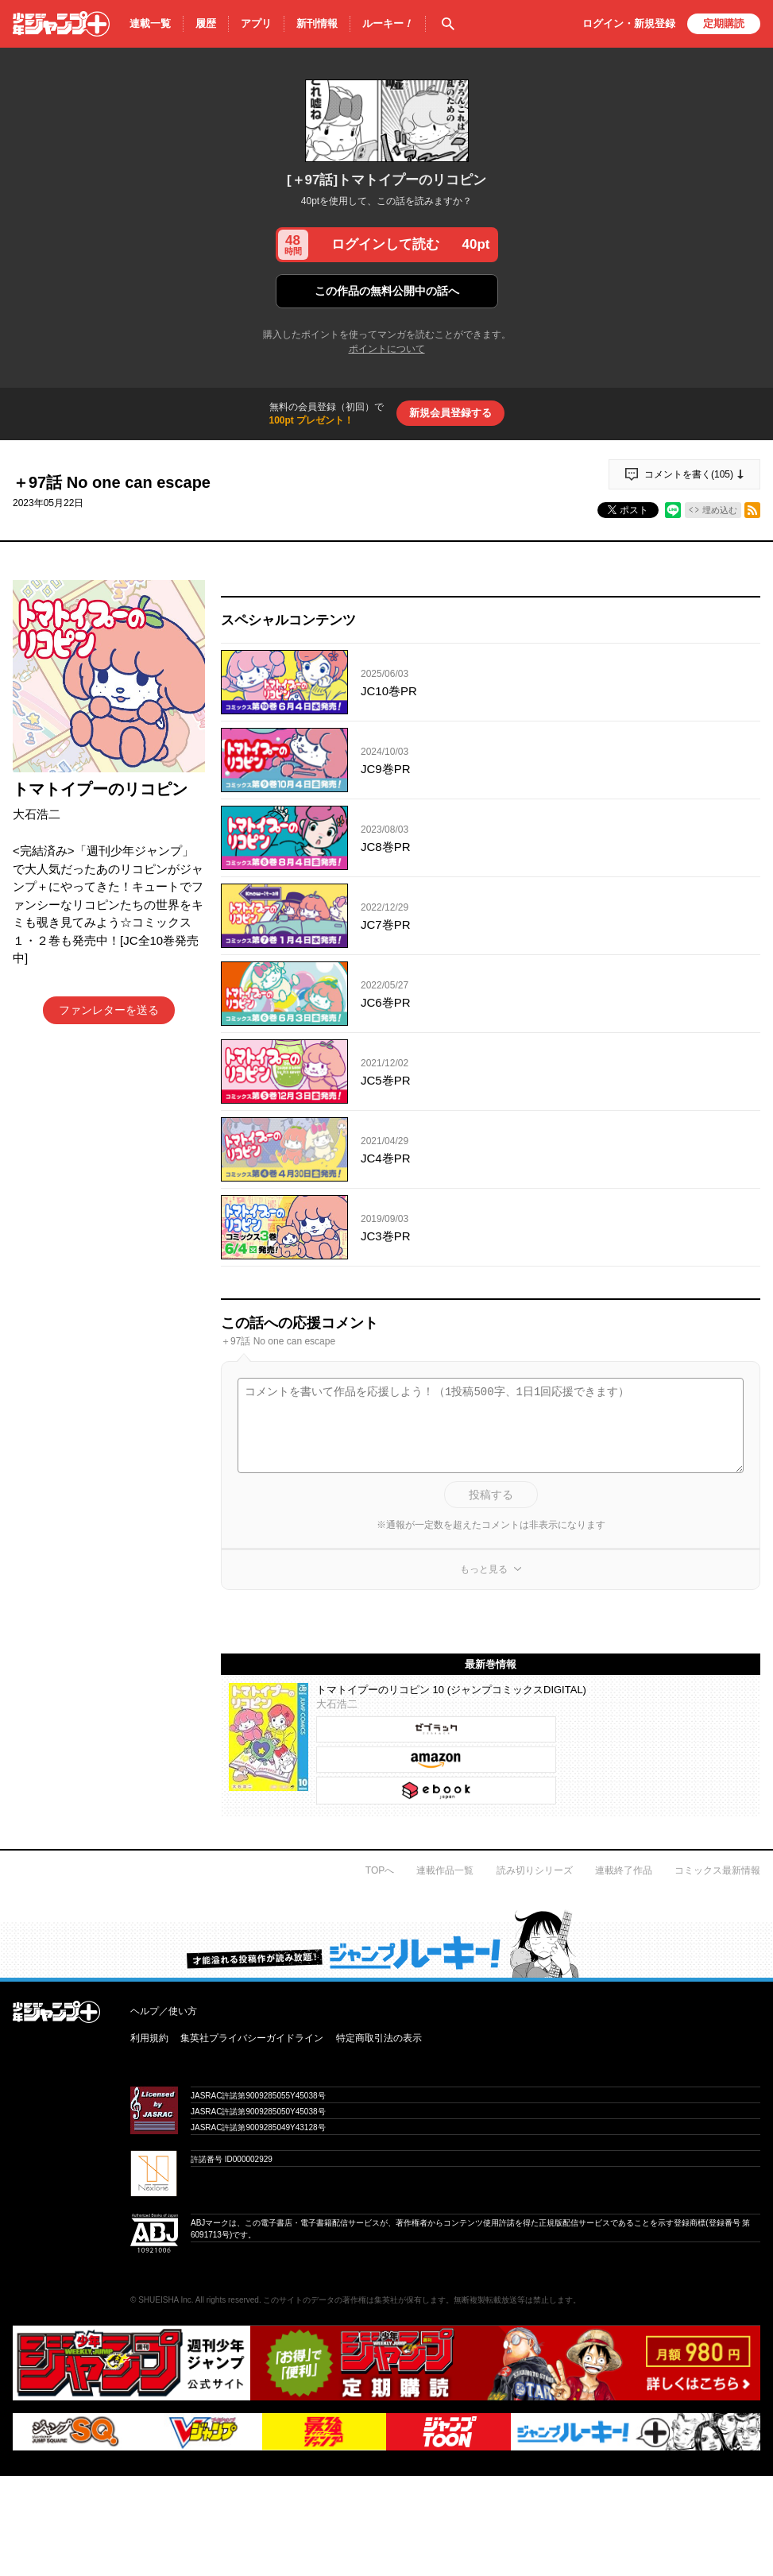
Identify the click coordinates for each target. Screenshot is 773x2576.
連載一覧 (150, 23)
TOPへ (379, 1870)
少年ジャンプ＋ (61, 24)
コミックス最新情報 (717, 1870)
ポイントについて (387, 348)
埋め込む (719, 510)
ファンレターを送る (109, 1010)
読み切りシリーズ (535, 1870)
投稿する (491, 1494)
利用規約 (149, 2038)
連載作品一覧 (444, 1870)
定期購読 (723, 23)
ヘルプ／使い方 (163, 2011)
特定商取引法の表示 (379, 2038)
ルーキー (387, 24)
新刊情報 (317, 23)
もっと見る (484, 1569)
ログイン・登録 (628, 23)
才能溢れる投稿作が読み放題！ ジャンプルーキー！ (386, 1943)
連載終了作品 (623, 1870)
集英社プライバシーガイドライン (251, 2038)
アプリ (256, 23)
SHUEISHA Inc (164, 2300)
